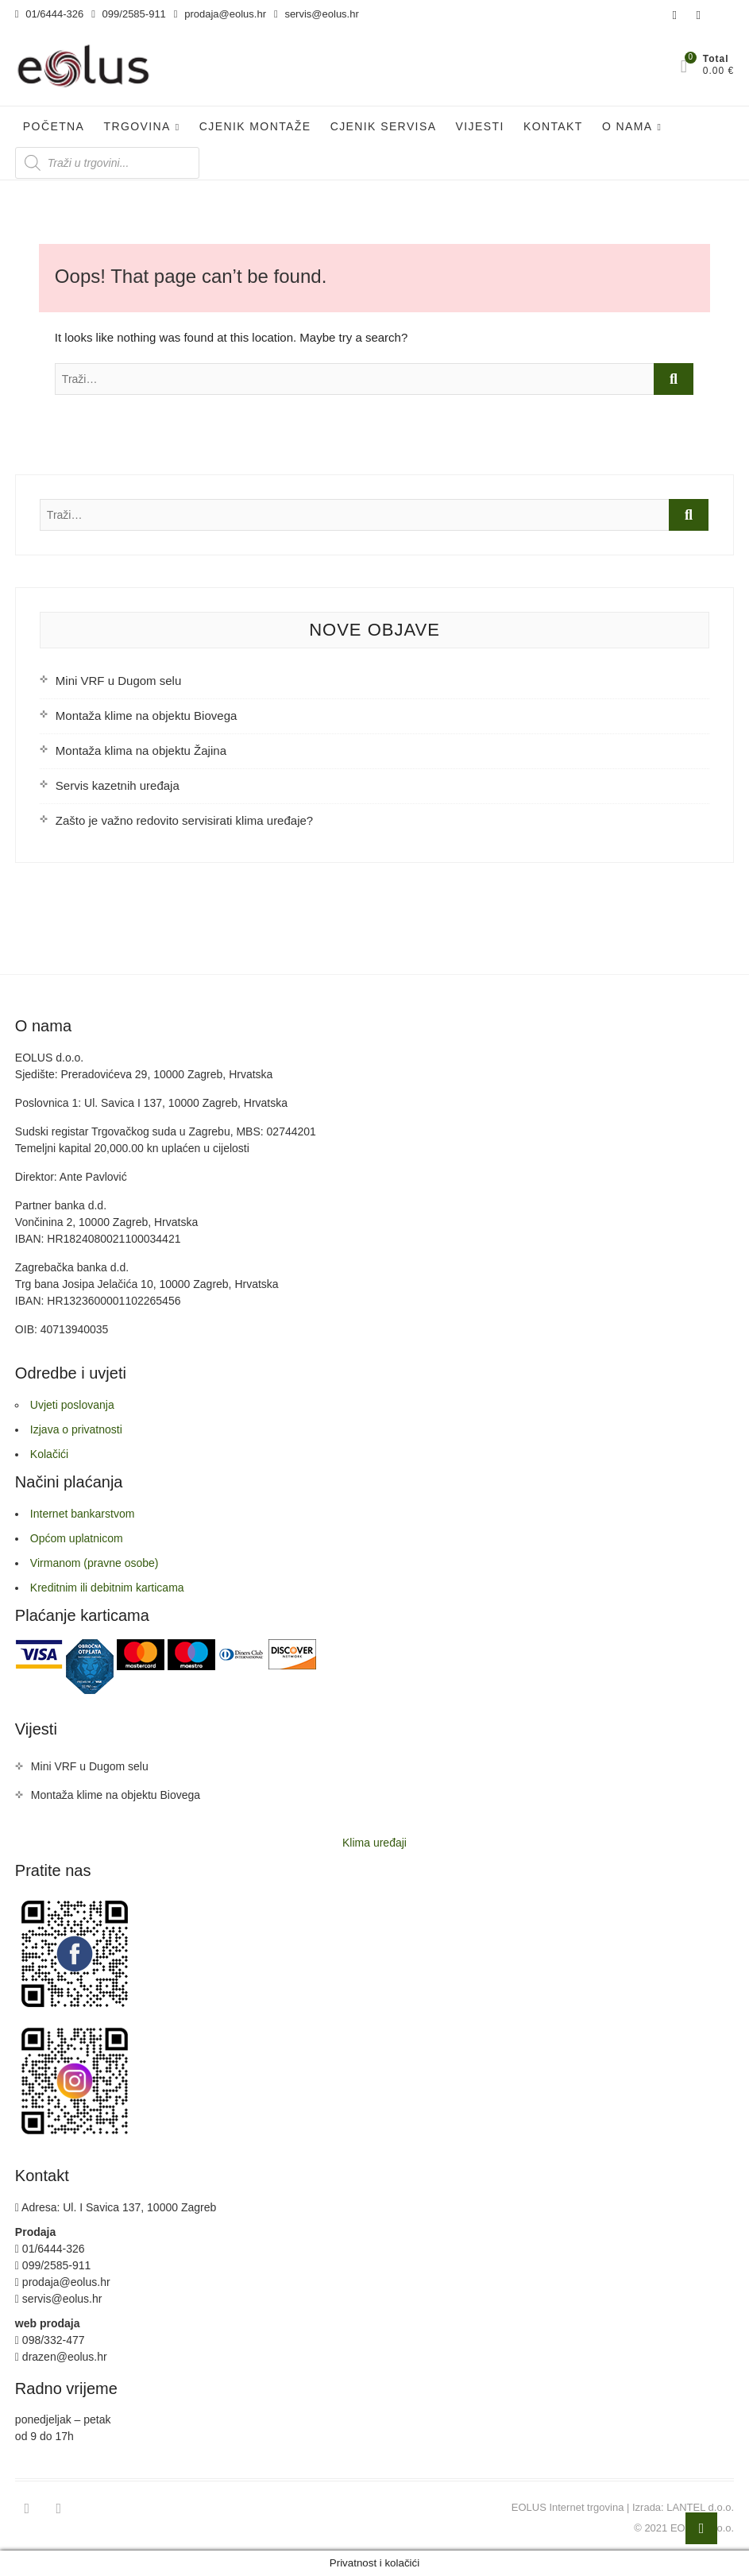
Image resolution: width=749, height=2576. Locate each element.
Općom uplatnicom (76, 1538)
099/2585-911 (128, 14)
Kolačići (49, 1454)
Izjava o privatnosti (76, 1429)
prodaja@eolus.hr (220, 14)
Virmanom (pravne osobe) (94, 1563)
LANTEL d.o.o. (700, 2507)
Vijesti (480, 126)
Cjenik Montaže (255, 126)
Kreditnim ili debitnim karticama (107, 1587)
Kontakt (553, 126)
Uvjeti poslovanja (72, 1404)
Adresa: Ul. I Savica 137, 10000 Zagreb (115, 2207)
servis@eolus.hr (316, 14)
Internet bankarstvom (82, 1513)
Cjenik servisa (383, 126)
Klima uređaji (374, 1842)
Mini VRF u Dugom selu (118, 680)
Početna (53, 126)
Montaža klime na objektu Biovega (146, 715)
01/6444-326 (49, 14)
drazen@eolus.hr (61, 2356)
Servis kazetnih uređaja (118, 785)
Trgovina (137, 126)
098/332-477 (50, 2340)
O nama (627, 126)
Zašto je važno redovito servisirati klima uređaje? (184, 820)
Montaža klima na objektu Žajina (141, 750)
